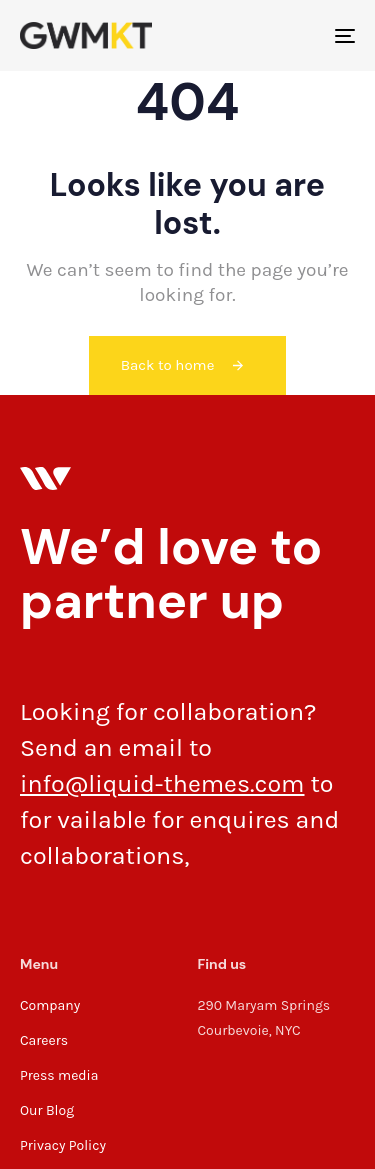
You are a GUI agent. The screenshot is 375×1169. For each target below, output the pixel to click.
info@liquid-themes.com (162, 783)
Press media (59, 1075)
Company (50, 1005)
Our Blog (47, 1110)
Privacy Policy (63, 1145)
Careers (44, 1040)
